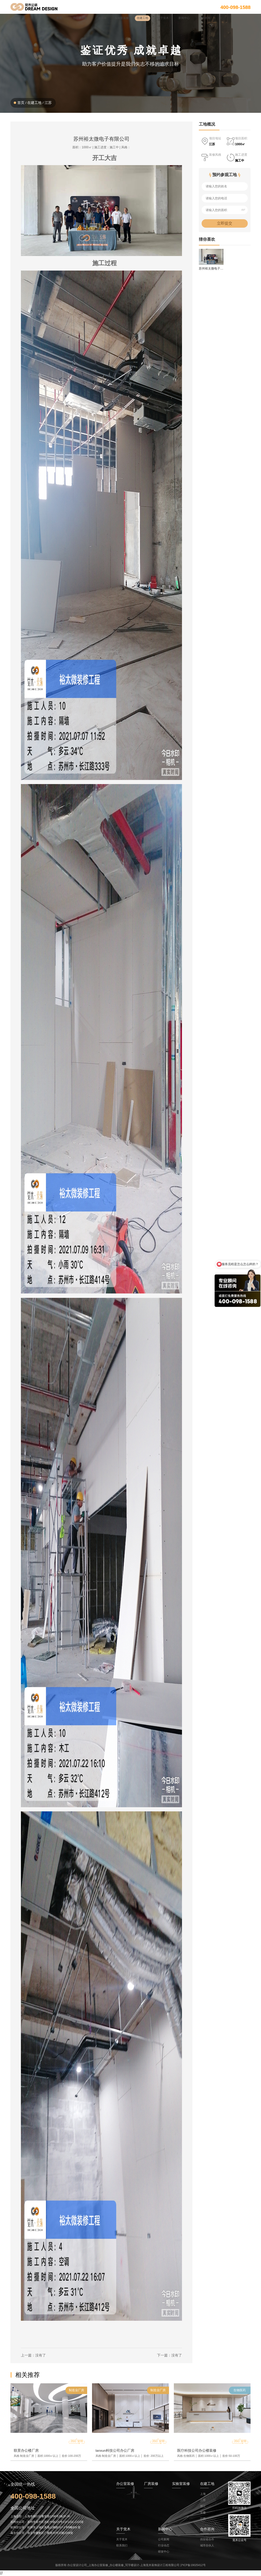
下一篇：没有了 (169, 2355)
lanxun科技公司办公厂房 (115, 2450)
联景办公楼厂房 (26, 2450)
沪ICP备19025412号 (193, 2565)
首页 (20, 103)
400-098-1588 (235, 7)
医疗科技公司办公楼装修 (196, 2450)
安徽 (203, 2512)
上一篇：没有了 (33, 2355)
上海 (203, 2493)
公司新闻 (163, 2539)
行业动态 (163, 2545)
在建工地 (34, 103)
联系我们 (121, 2545)
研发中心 (163, 2551)
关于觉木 (121, 2539)
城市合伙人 (207, 2545)
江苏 (48, 103)
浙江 (203, 2506)
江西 (203, 2518)
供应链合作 (207, 2539)
